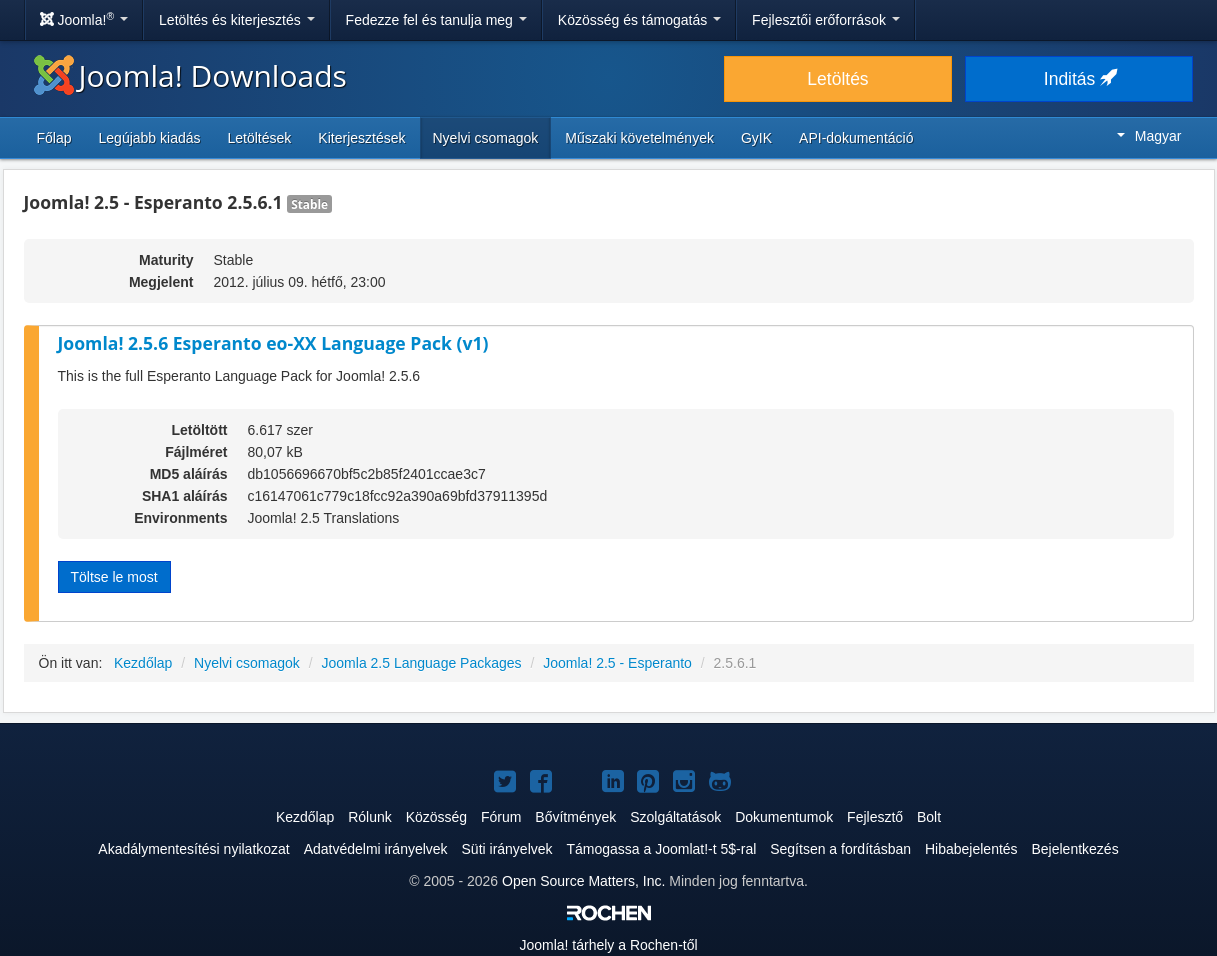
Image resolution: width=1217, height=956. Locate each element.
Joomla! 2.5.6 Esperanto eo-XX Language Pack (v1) (273, 343)
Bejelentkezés (1074, 849)
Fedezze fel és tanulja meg (436, 20)
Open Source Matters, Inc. (583, 881)
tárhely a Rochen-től (608, 945)
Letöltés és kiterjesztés (237, 20)
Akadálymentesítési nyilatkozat (193, 849)
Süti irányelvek (507, 849)
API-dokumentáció (856, 138)
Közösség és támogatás (639, 20)
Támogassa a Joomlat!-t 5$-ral (661, 849)
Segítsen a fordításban (840, 849)
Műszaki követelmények (639, 138)
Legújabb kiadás (150, 138)
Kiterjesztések (361, 138)
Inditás (1079, 79)
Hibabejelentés (971, 849)
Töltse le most (114, 577)
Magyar (1149, 136)
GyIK (756, 138)
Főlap (54, 138)
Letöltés (837, 79)
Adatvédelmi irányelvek (376, 849)
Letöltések (260, 138)
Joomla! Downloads (190, 75)
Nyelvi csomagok (486, 138)
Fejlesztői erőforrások (826, 20)
